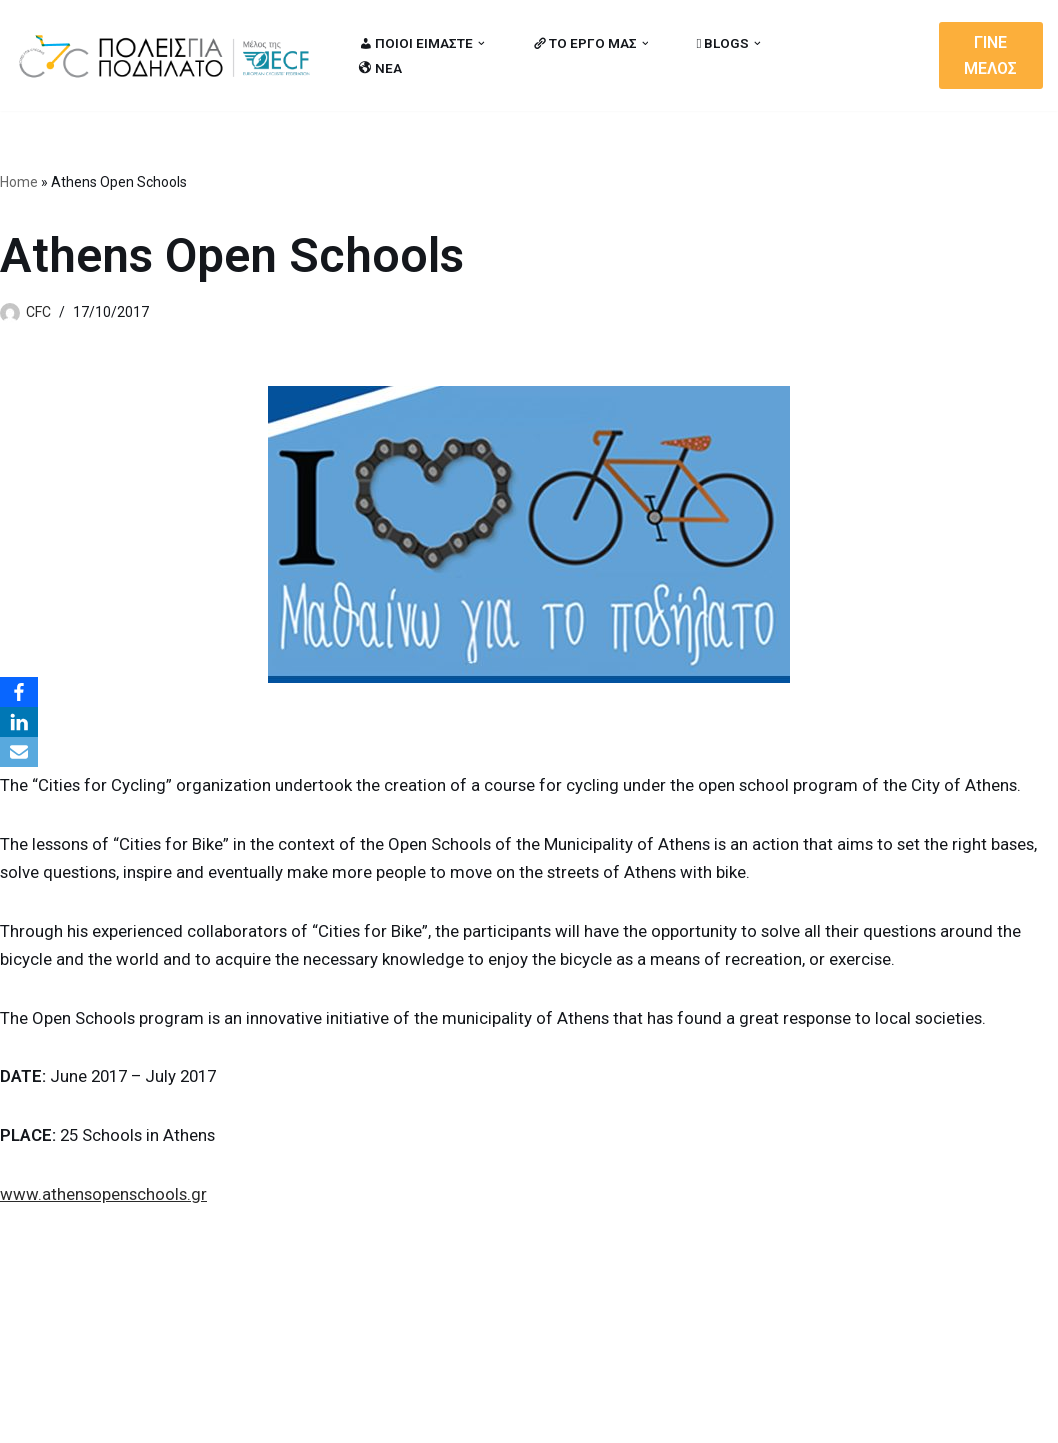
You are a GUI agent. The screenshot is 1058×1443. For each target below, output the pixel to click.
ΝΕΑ (381, 68)
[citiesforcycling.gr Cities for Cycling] (170, 55)
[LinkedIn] (19, 722)
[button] (482, 43)
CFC (38, 312)
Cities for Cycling (79, 1416)
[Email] (19, 752)
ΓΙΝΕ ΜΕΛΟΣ (991, 55)
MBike (270, 1416)
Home (19, 182)
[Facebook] (19, 692)
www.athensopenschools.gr (105, 1196)
